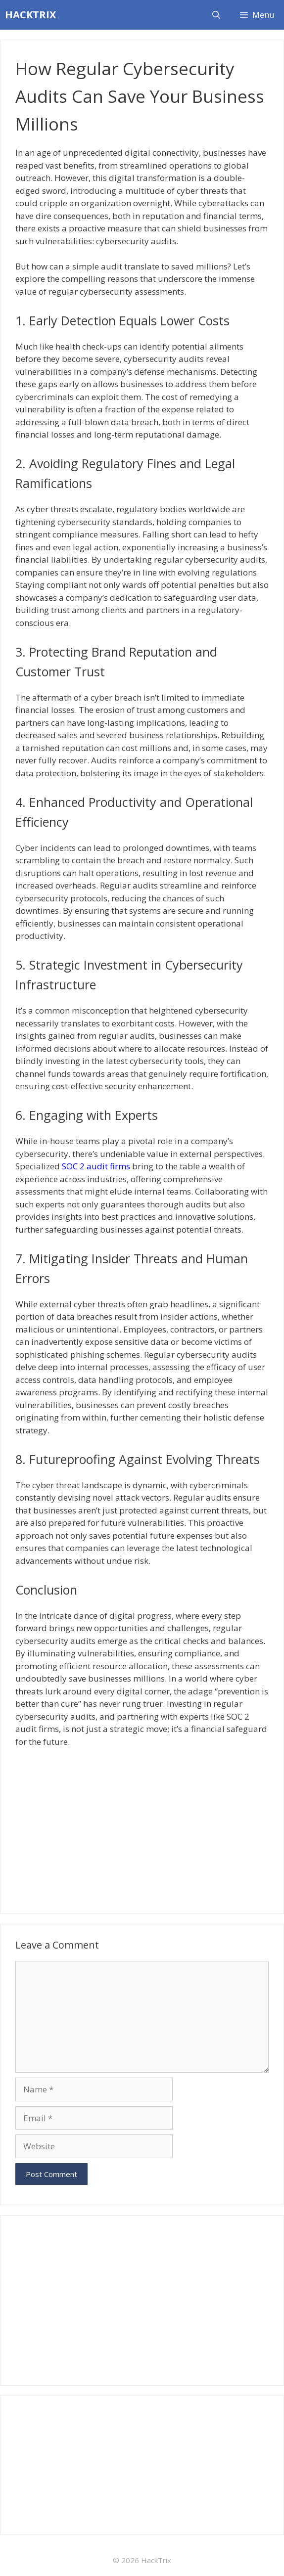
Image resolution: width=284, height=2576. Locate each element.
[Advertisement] (142, 1827)
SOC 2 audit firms (96, 1166)
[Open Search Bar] (216, 15)
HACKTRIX (30, 14)
